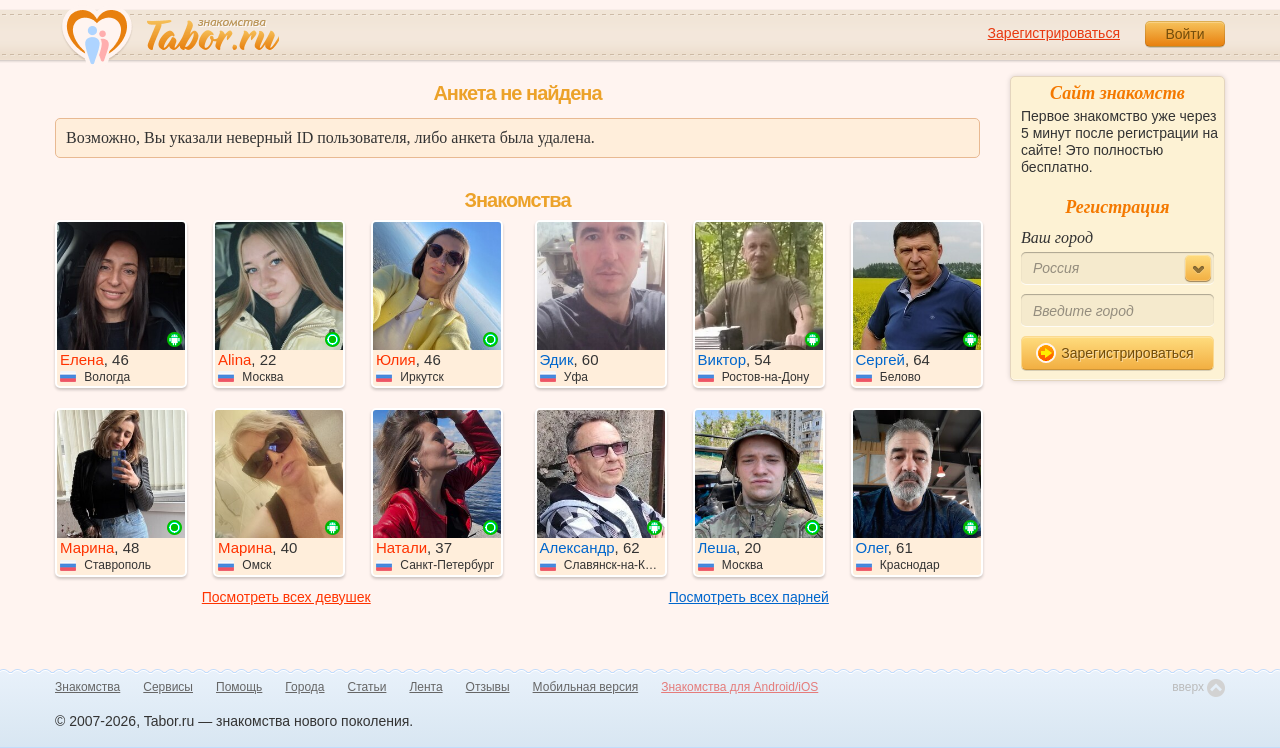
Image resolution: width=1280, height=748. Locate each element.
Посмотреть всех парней (749, 597)
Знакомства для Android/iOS (739, 687)
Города (304, 687)
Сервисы (168, 687)
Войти (1184, 34)
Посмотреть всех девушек (286, 597)
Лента (425, 687)
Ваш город (1057, 237)
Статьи (367, 687)
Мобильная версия (586, 687)
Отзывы (488, 687)
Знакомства (87, 687)
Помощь (239, 687)
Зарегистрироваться (1054, 33)
